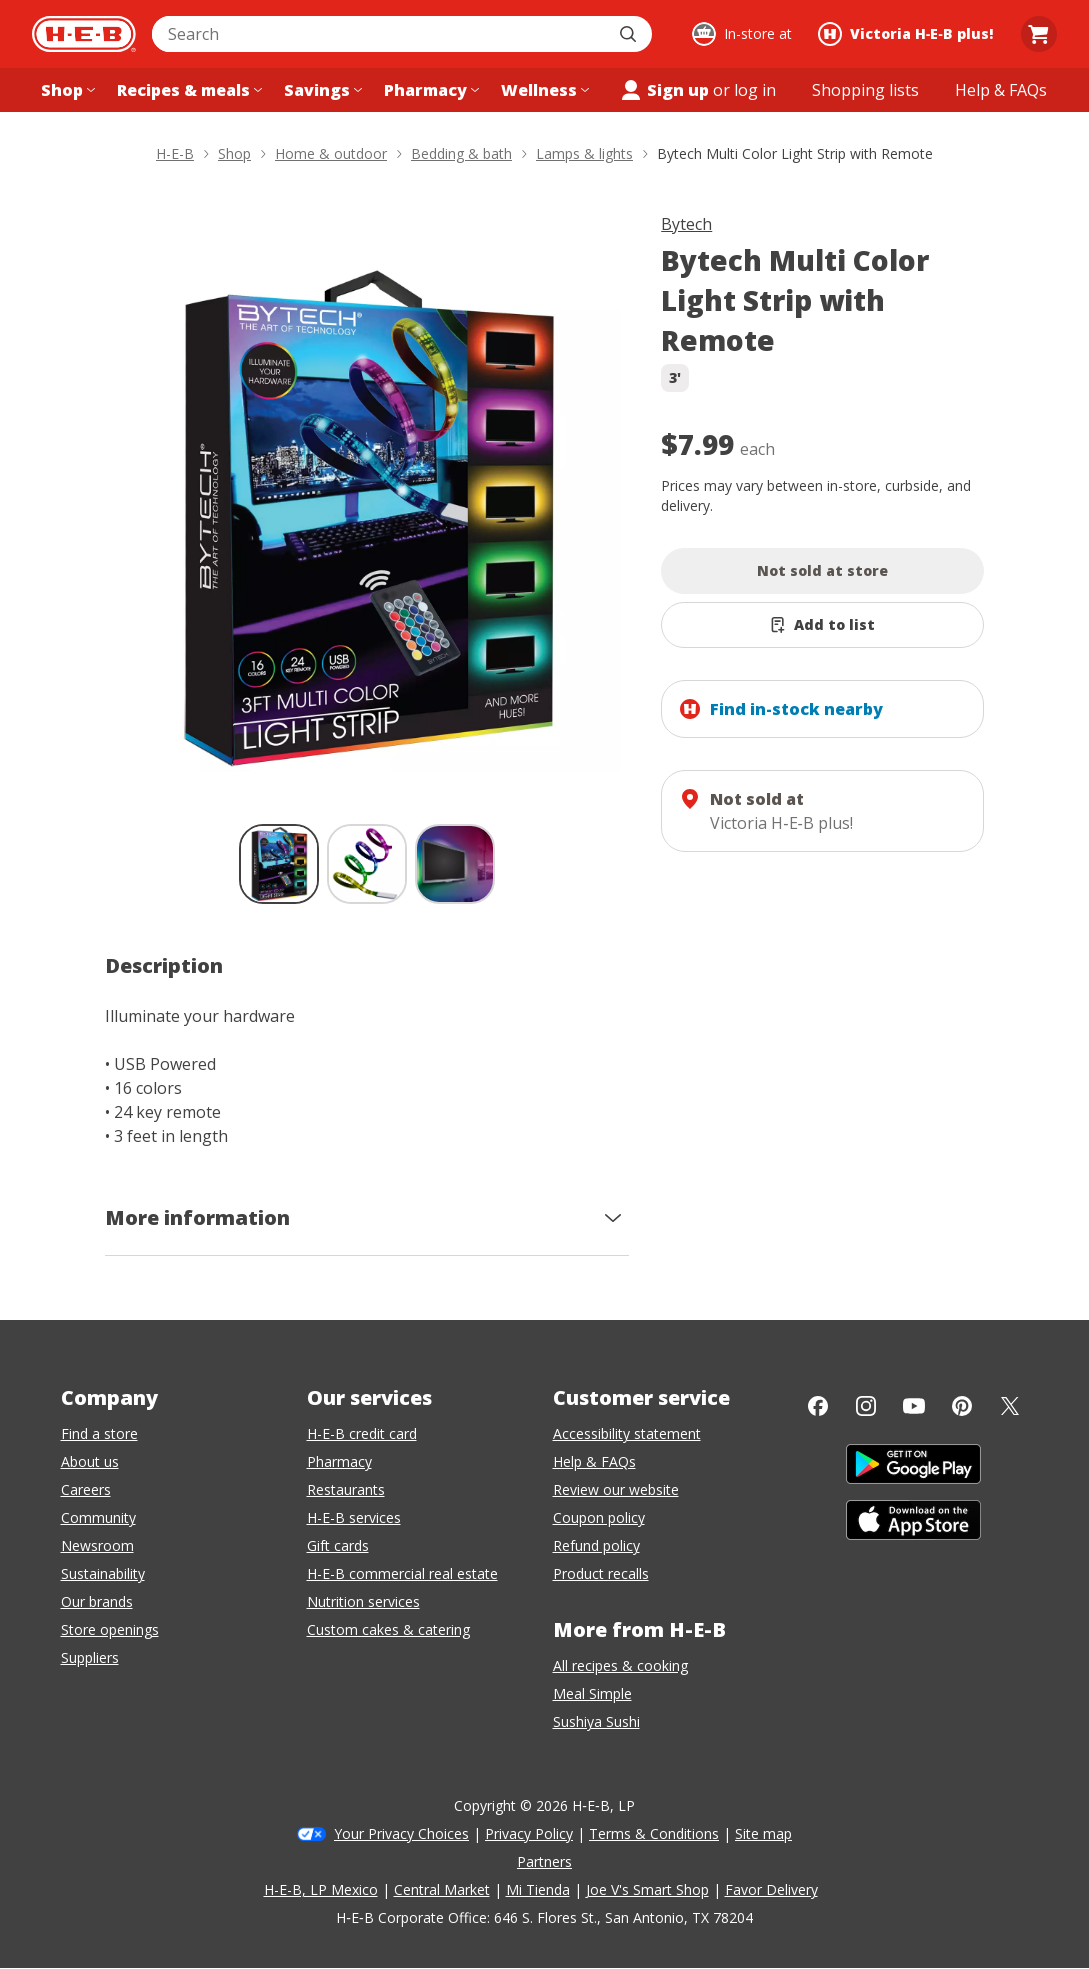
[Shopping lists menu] (865, 90)
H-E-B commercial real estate (402, 1573)
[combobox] (380, 34)
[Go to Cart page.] (1039, 34)
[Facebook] (818, 1406)
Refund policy (596, 1545)
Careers (86, 1489)
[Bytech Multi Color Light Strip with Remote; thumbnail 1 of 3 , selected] (279, 864)
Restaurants (346, 1489)
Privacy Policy (529, 1833)
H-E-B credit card (362, 1433)
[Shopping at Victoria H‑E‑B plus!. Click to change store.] (908, 34)
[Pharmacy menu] (429, 90)
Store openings (110, 1629)
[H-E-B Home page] (84, 34)
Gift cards (338, 1545)
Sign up (664, 90)
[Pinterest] (962, 1406)
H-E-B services (354, 1517)
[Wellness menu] (543, 90)
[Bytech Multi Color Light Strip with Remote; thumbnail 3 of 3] (455, 864)
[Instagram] (866, 1406)
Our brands (97, 1601)
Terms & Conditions (654, 1833)
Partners (544, 1861)
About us (90, 1461)
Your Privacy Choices (401, 1833)
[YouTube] (914, 1406)
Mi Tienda (538, 1889)
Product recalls (601, 1573)
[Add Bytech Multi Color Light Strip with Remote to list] (822, 625)
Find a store (99, 1433)
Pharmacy (339, 1461)
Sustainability (103, 1573)
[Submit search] (630, 34)
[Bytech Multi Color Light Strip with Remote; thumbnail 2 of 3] (367, 864)
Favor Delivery (771, 1889)
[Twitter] (1010, 1406)
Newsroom (97, 1545)
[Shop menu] (66, 90)
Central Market (442, 1889)
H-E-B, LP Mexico (321, 1889)
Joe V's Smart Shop (647, 1889)
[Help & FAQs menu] (1001, 90)
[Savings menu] (321, 90)
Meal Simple (592, 1693)
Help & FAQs (594, 1461)
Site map (763, 1833)
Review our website (616, 1489)
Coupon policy (599, 1517)
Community (98, 1517)
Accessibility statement (627, 1433)
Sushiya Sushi (596, 1721)
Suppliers (90, 1657)
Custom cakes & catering (388, 1629)
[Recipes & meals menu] (187, 90)
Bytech (686, 224)
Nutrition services (363, 1601)
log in (755, 90)
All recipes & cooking (620, 1665)
